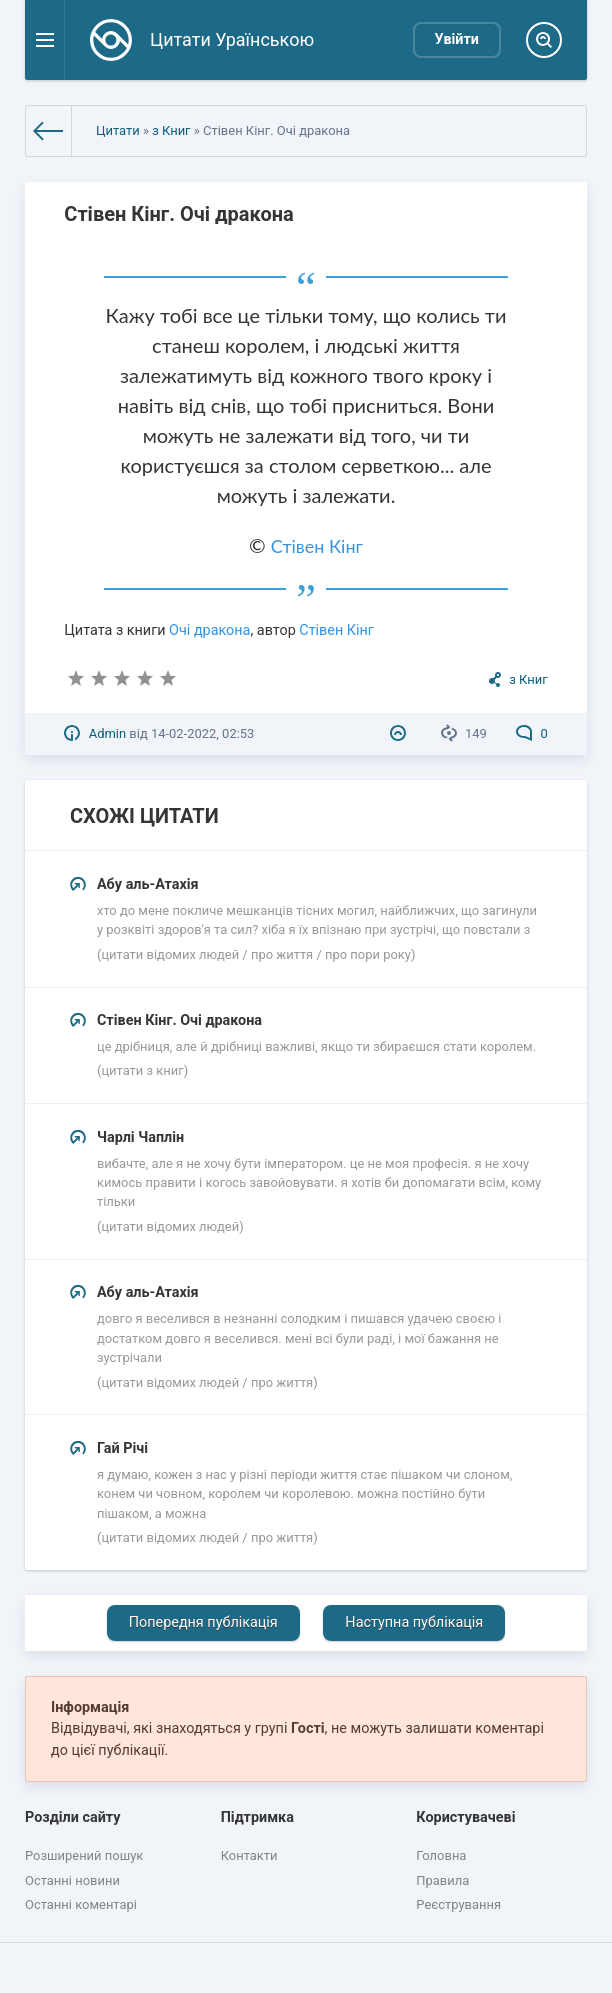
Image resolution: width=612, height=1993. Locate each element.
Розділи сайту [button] (73, 1817)
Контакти (249, 1855)
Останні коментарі (81, 1904)
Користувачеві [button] (465, 1817)
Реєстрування (458, 1904)
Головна (441, 1855)
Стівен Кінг (317, 546)
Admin (107, 733)
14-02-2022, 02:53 (202, 733)
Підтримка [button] (257, 1817)
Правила (442, 1880)
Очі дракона (209, 630)
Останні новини (72, 1880)
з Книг (171, 130)
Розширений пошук (84, 1855)
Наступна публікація (414, 1622)
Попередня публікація (203, 1622)
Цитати (118, 130)
